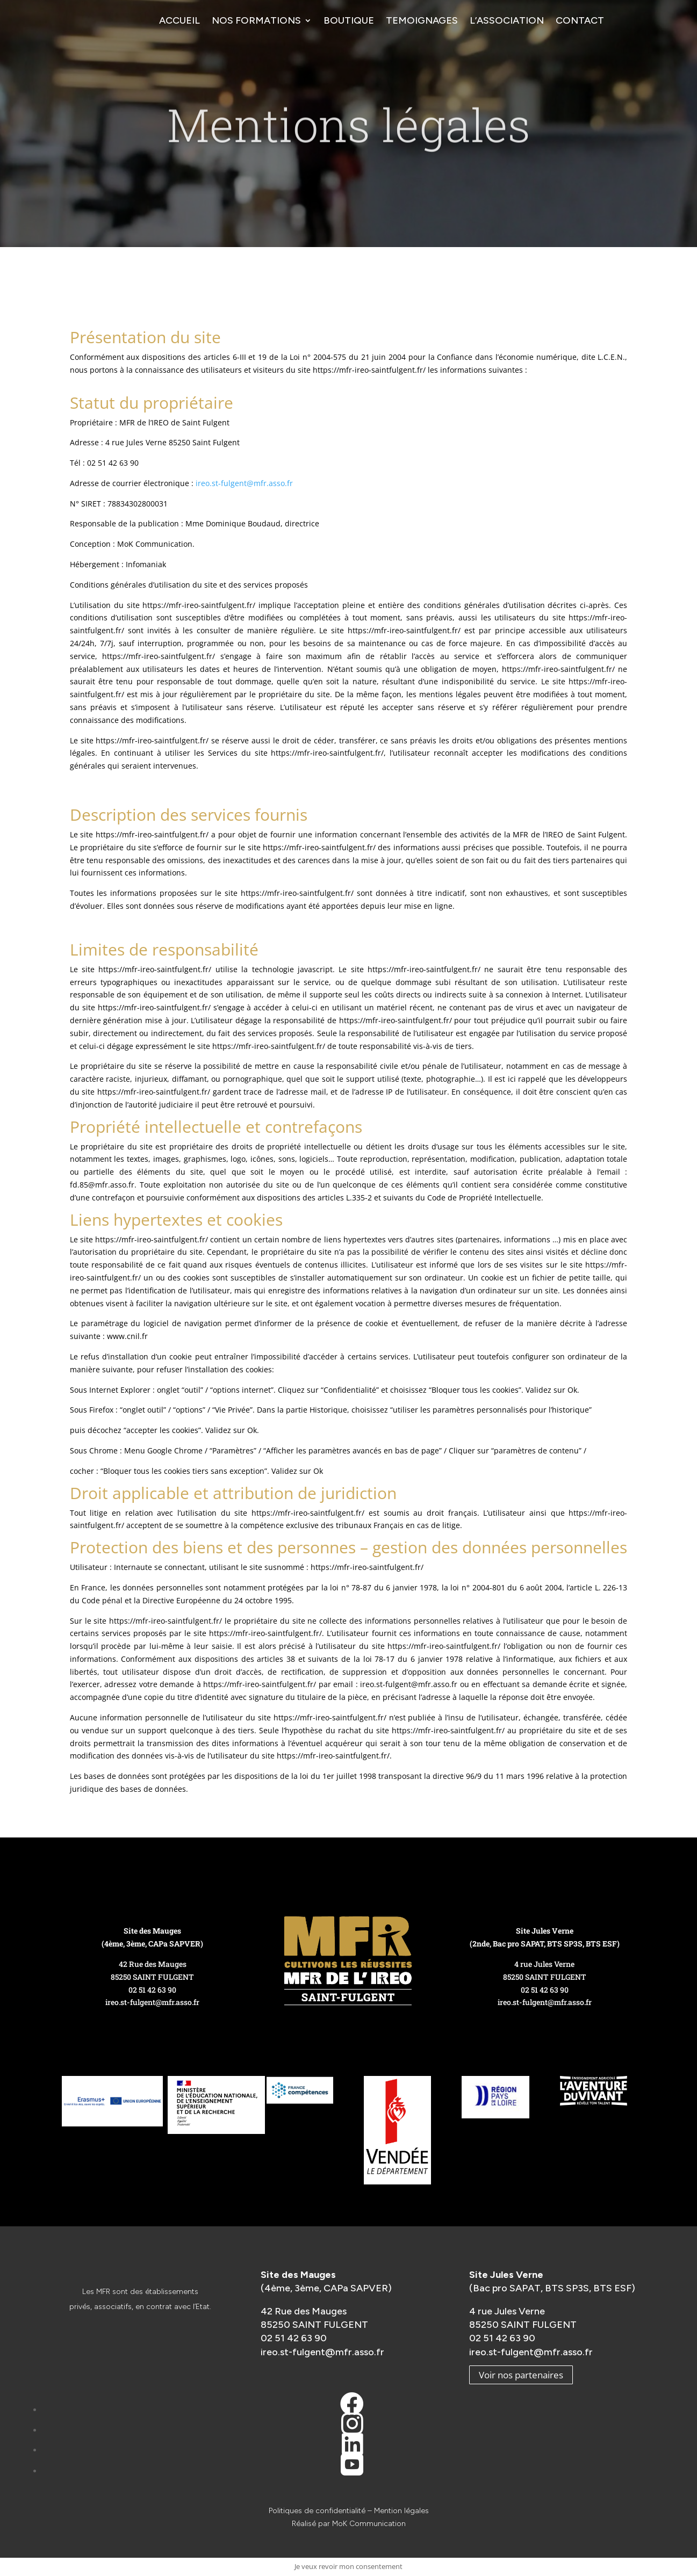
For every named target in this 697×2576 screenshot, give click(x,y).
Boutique (349, 20)
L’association (507, 20)
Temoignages (422, 20)
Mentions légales (348, 141)
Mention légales (401, 2510)
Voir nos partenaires (521, 2375)
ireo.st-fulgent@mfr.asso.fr (244, 483)
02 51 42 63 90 (152, 1990)
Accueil (179, 20)
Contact (580, 20)
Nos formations (256, 20)
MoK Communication (369, 2523)
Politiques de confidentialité (317, 2510)
